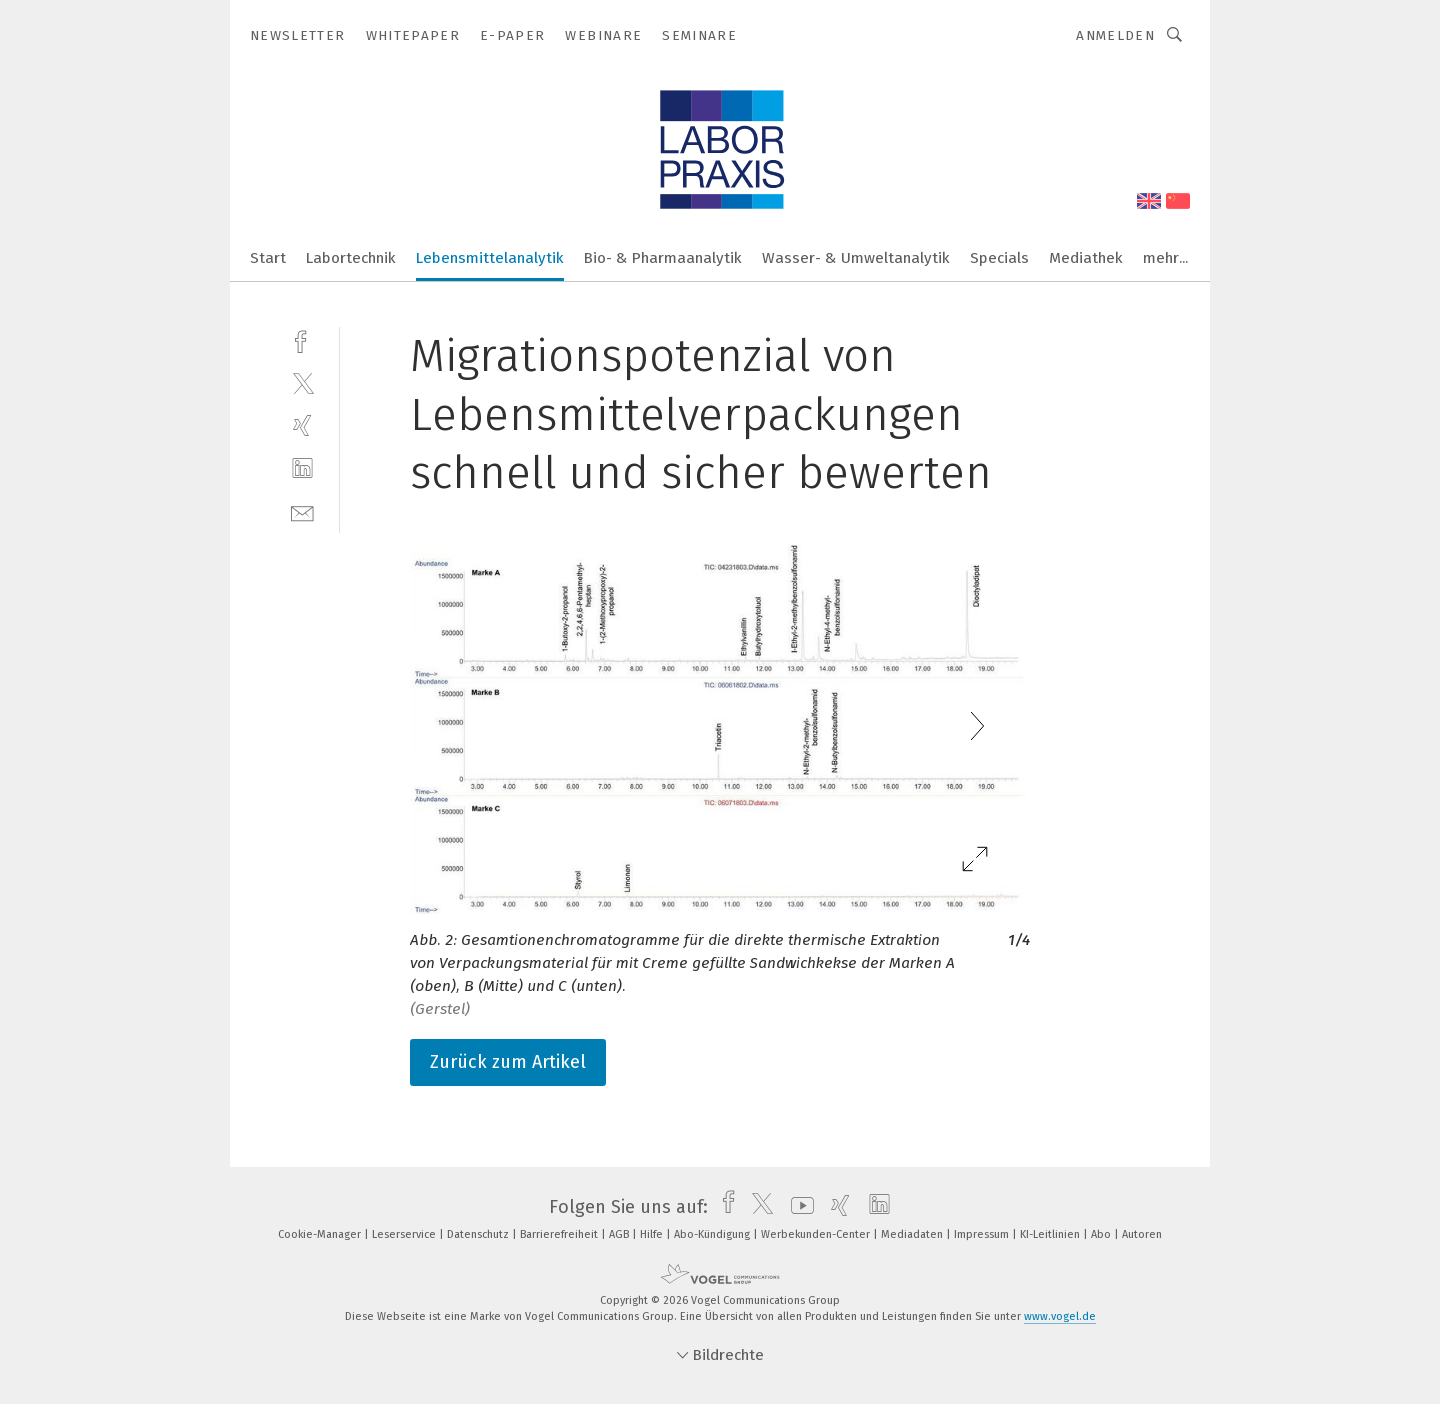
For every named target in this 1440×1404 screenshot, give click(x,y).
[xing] (302, 425)
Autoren (1142, 1234)
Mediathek (1086, 258)
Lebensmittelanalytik (490, 258)
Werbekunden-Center (817, 1234)
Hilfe (653, 1234)
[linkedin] (302, 468)
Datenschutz (479, 1234)
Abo (1102, 1234)
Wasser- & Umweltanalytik (856, 258)
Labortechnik (351, 258)
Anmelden (1115, 35)
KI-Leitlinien (1051, 1234)
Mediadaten (913, 1234)
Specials (999, 258)
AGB (620, 1234)
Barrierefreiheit (560, 1234)
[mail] (302, 511)
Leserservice (405, 1234)
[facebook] (302, 339)
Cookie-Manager (321, 1234)
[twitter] (302, 382)
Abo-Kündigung (713, 1234)
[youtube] (797, 1207)
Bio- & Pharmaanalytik (663, 258)
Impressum (983, 1234)
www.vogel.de (1060, 1316)
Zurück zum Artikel (508, 1062)
